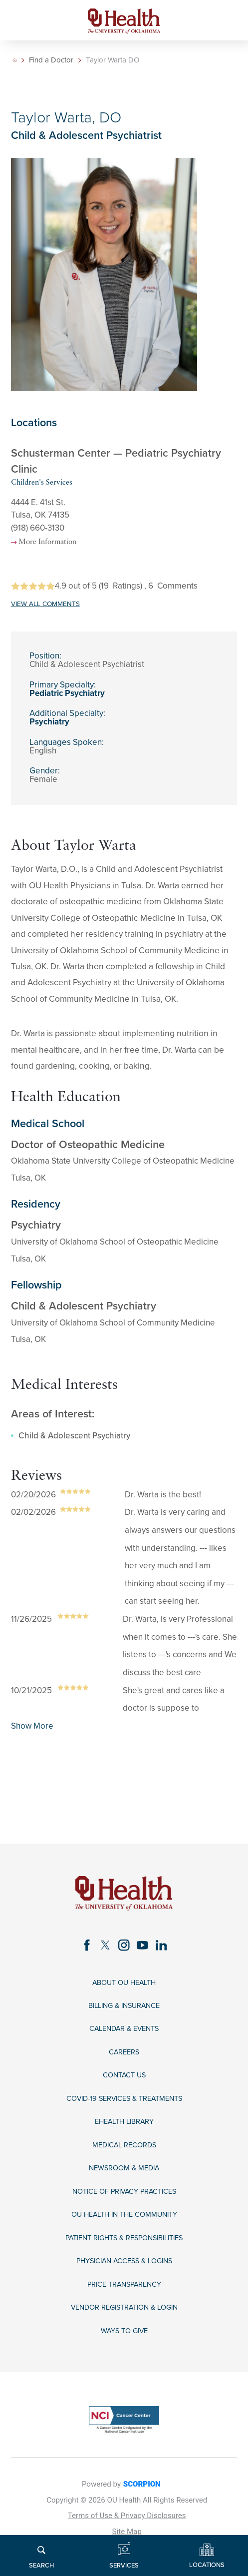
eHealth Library (124, 2138)
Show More (32, 1728)
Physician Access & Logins (124, 2287)
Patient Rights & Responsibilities (124, 2262)
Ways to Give (124, 2362)
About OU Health (124, 1988)
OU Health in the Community (124, 2238)
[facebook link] (81, 1948)
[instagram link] (124, 1948)
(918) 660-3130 (37, 528)
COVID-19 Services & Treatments (124, 2113)
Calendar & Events (124, 2038)
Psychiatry (49, 723)
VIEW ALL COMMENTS (45, 606)
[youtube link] (145, 1948)
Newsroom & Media (124, 2188)
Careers (124, 2063)
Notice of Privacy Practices (124, 2213)
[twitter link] (102, 1948)
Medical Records (124, 2163)
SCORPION (142, 2516)
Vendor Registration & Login (124, 2337)
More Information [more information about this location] (57, 543)
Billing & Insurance (124, 2013)
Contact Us (124, 2088)
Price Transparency (124, 2312)
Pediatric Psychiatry (67, 695)
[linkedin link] (167, 1948)
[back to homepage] (15, 60)
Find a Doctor (52, 60)
